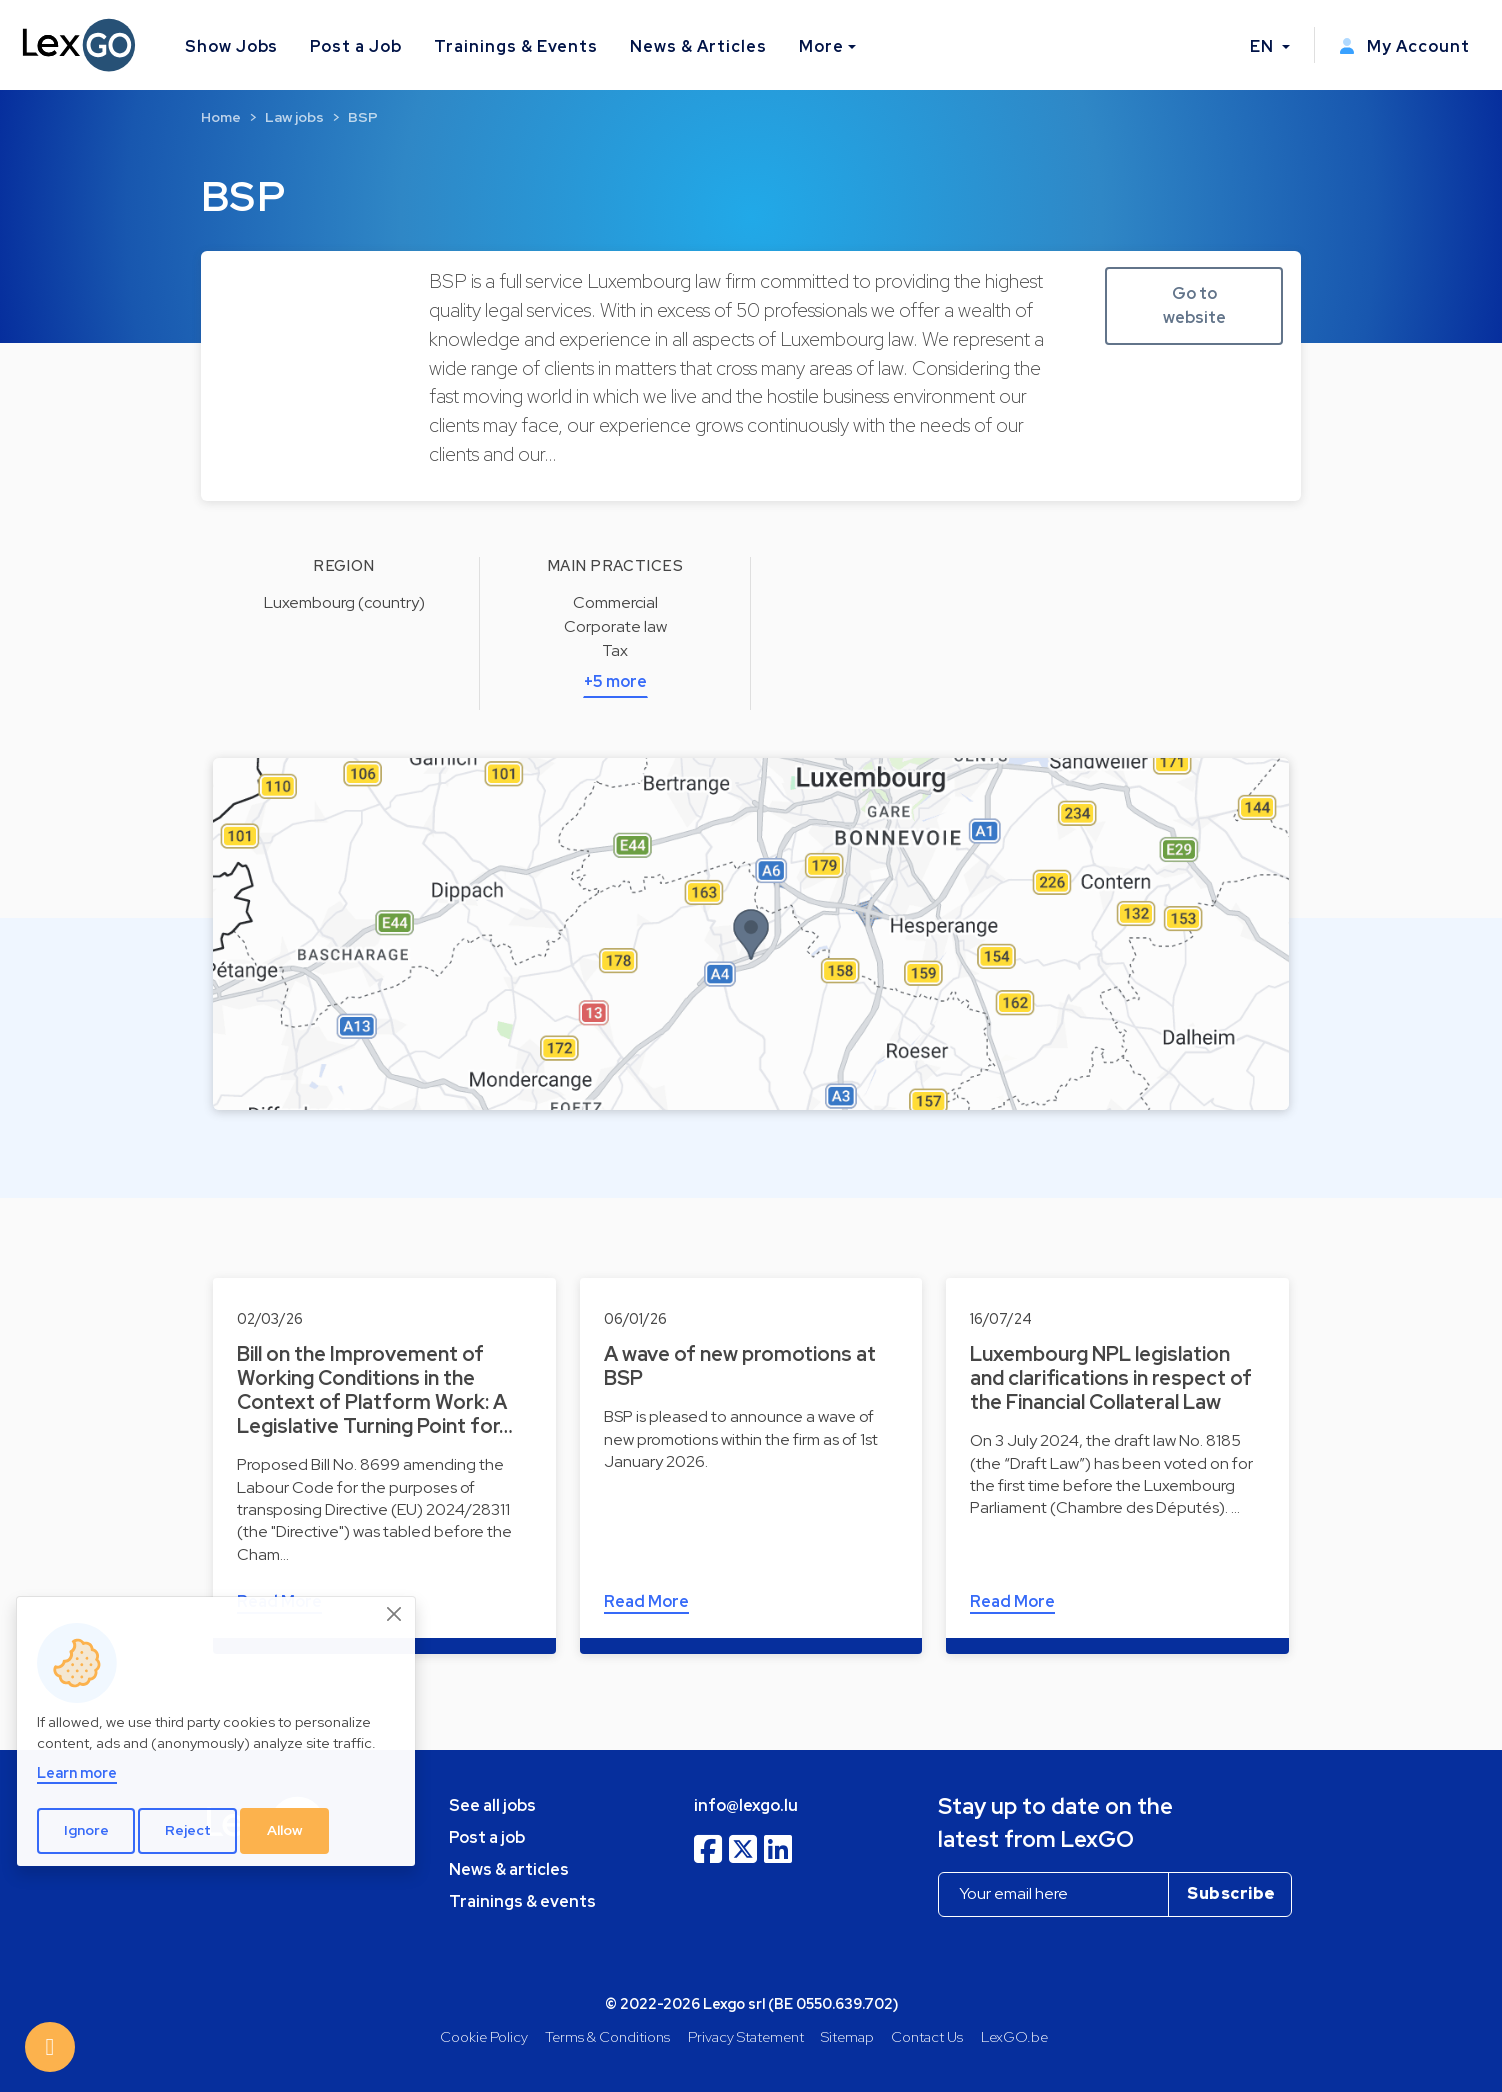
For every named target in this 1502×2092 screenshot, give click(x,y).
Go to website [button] (1194, 305)
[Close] (395, 1614)
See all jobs (492, 1805)
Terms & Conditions (607, 2036)
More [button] (821, 46)
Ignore (86, 1830)
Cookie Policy (484, 2036)
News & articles (509, 1869)
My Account (1404, 46)
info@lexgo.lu (746, 1805)
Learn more (77, 1772)
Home (221, 117)
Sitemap (847, 2036)
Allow (285, 1830)
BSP (363, 117)
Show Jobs (232, 46)
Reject (188, 1830)
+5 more (615, 681)
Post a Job (356, 46)
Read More (646, 1601)
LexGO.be (1014, 2036)
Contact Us (927, 2036)
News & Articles (698, 46)
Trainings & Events (516, 46)
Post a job (487, 1837)
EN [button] (1264, 46)
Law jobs (294, 117)
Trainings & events (522, 1901)
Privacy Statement (746, 2036)
